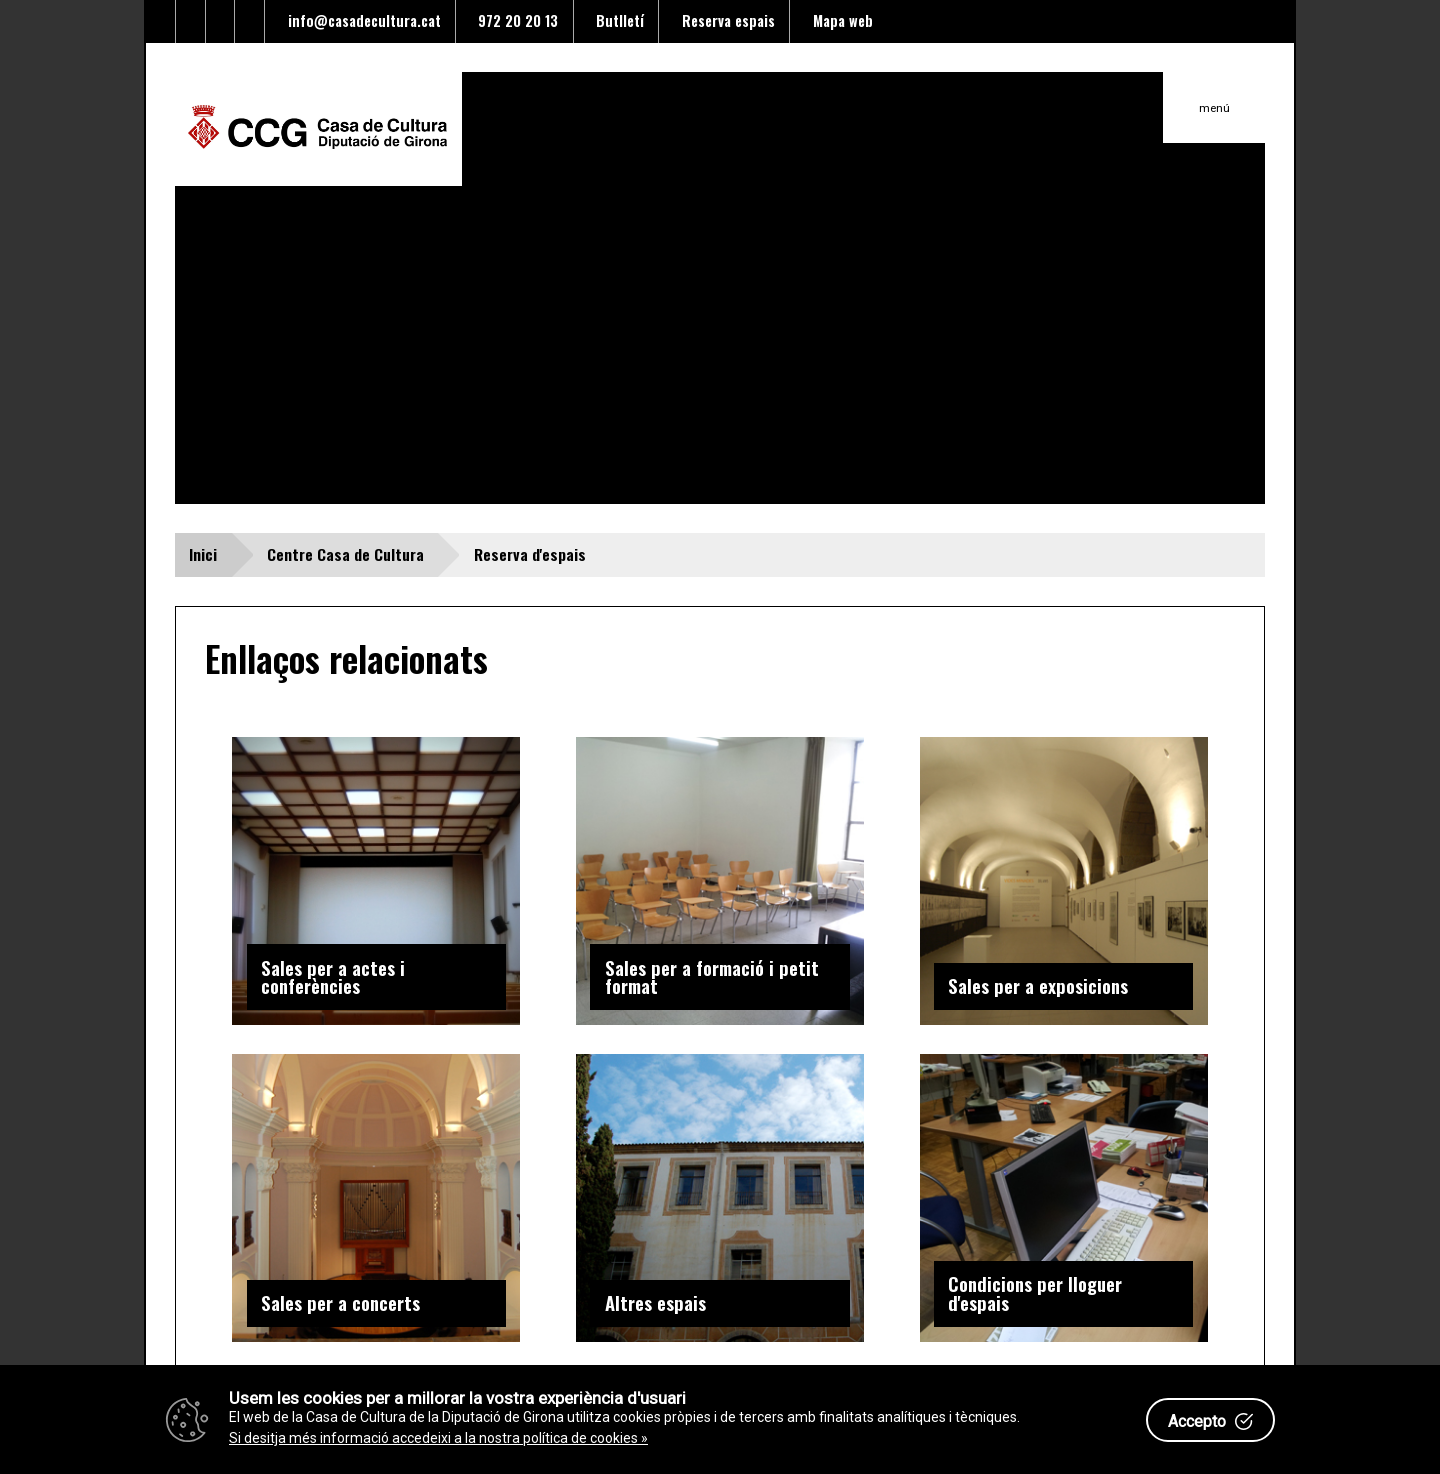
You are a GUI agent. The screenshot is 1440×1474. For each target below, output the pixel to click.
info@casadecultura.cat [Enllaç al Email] (360, 20)
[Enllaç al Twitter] (161, 21)
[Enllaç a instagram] (250, 21)
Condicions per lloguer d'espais (1035, 1293)
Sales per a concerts (340, 1302)
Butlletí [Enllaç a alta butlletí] (616, 20)
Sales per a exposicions (1038, 985)
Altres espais (655, 1302)
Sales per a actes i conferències (333, 977)
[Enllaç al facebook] (191, 21)
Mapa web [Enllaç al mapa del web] (839, 20)
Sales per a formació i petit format (712, 977)
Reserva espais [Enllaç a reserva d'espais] (724, 20)
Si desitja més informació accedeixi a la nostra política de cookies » (438, 1438)
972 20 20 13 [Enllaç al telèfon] (514, 20)
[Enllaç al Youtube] (221, 21)
